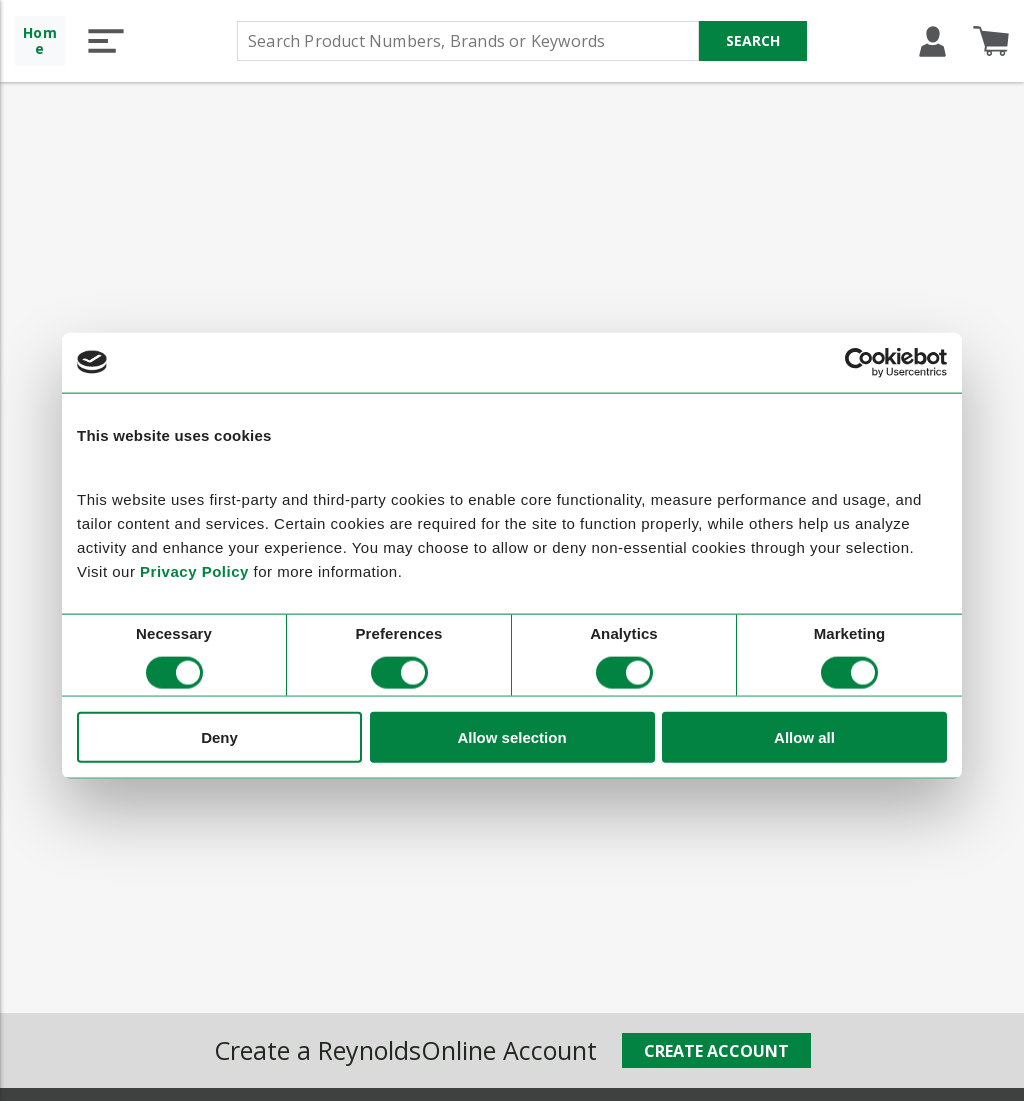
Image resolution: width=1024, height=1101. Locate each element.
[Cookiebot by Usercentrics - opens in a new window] (859, 362)
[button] (106, 41)
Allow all (804, 737)
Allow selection (511, 737)
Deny (219, 737)
